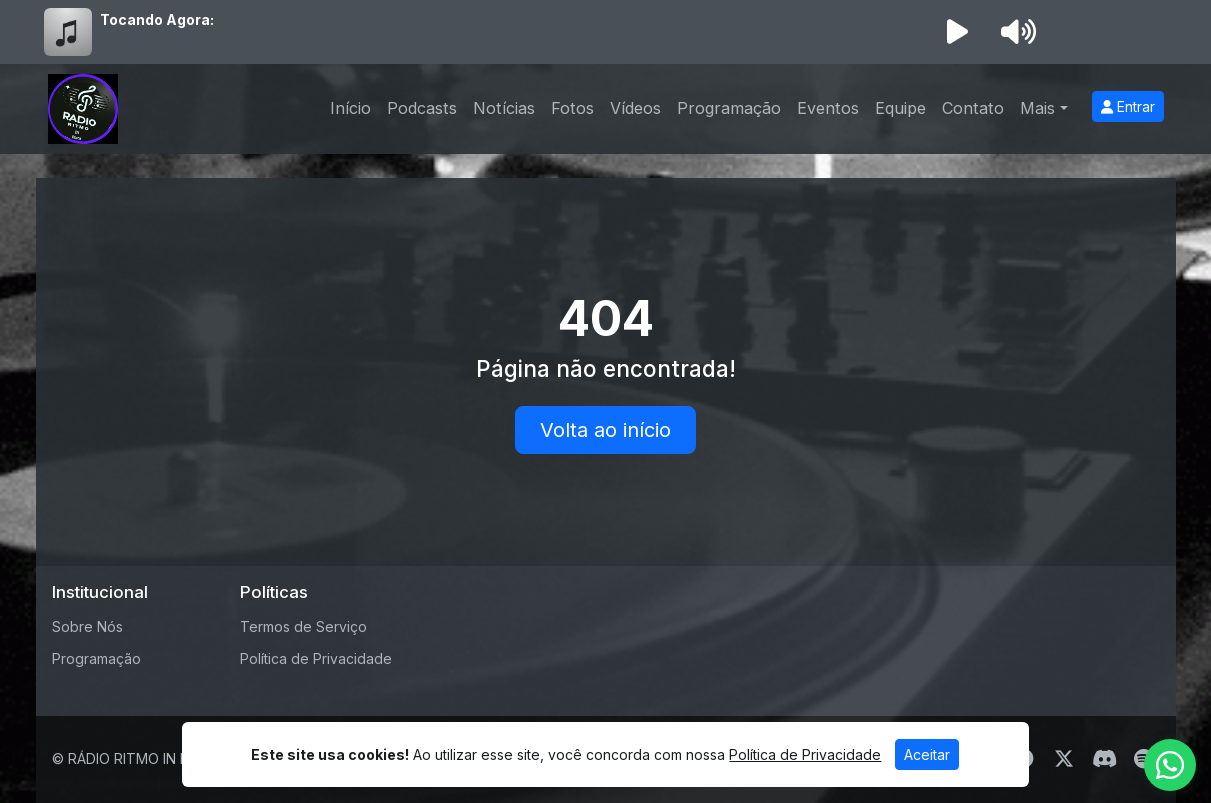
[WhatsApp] (1170, 765)
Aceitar (927, 754)
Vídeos (635, 108)
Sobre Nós (87, 626)
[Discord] (1104, 759)
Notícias (504, 108)
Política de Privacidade (316, 658)
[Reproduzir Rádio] (958, 32)
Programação (729, 108)
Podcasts (422, 108)
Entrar (1128, 106)
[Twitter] (1064, 759)
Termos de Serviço (303, 626)
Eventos (828, 108)
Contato (973, 108)
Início (350, 108)
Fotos (572, 108)
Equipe (900, 108)
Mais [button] (1037, 108)
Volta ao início (605, 430)
